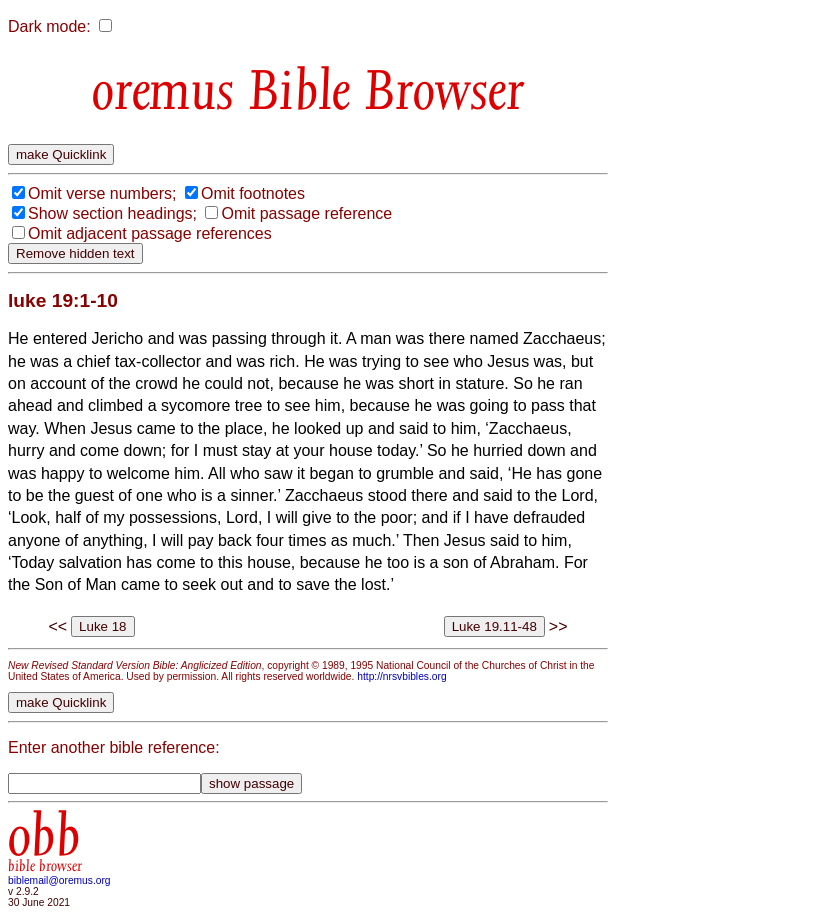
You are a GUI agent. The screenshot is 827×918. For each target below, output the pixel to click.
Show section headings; (112, 213)
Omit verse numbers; (102, 193)
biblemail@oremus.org (59, 880)
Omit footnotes (253, 193)
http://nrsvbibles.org (401, 676)
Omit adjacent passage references (150, 233)
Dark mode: (49, 26)
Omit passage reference (306, 213)
